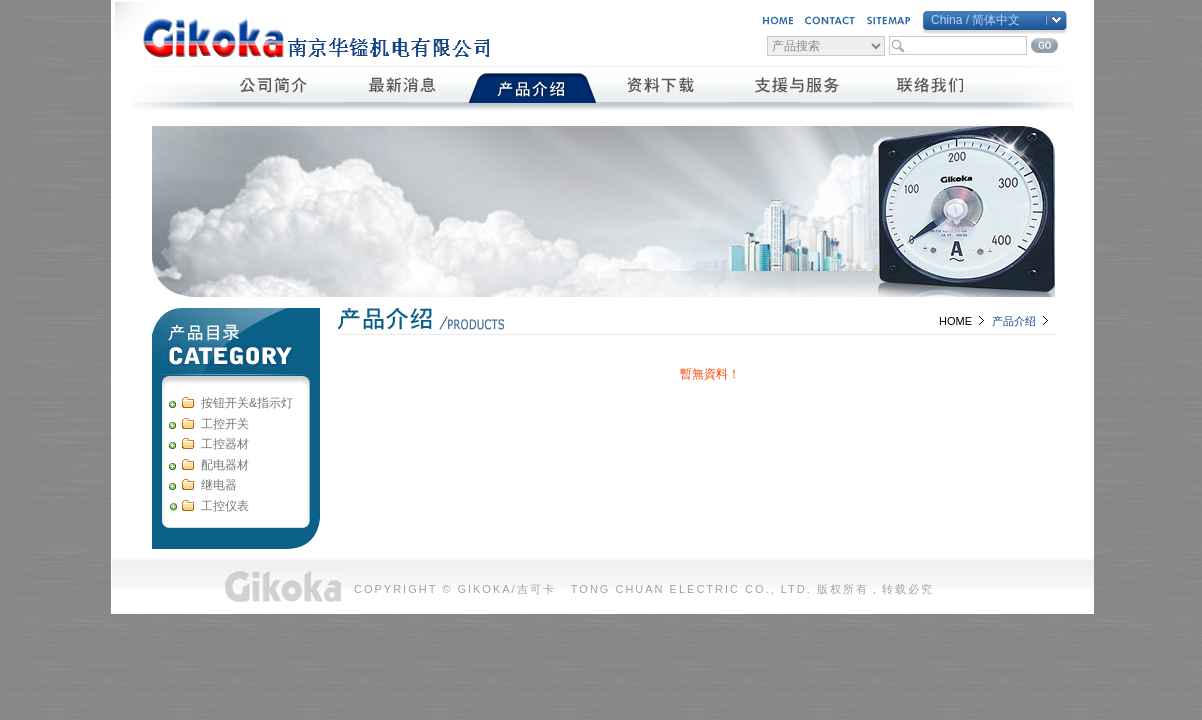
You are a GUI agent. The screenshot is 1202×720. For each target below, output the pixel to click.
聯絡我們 (931, 88)
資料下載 (661, 88)
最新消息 (403, 88)
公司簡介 (274, 88)
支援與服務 (796, 88)
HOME (955, 321)
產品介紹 (532, 88)
